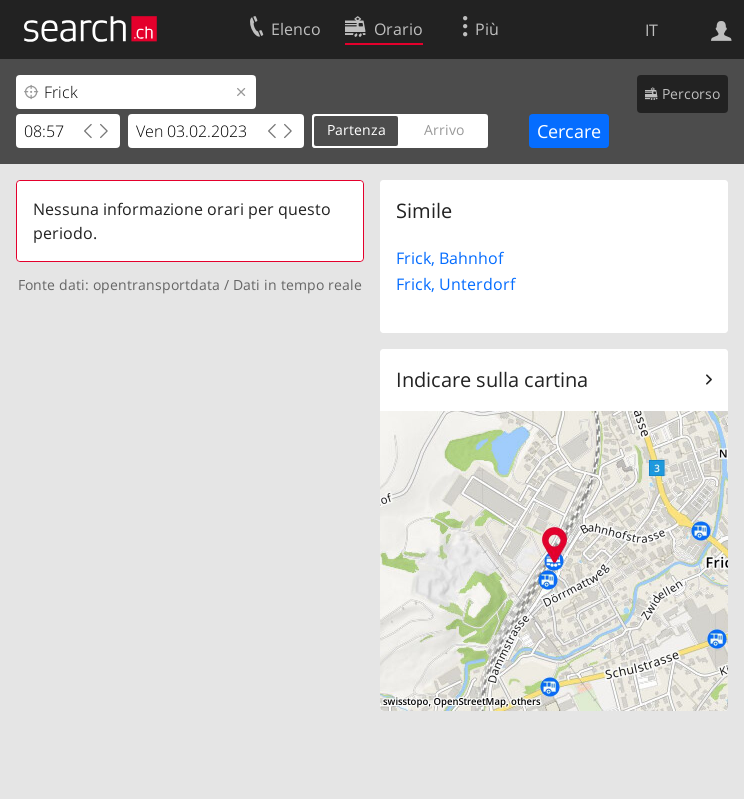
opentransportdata (156, 284)
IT (651, 30)
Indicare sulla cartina (492, 379)
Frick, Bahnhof (449, 258)
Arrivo (444, 129)
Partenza (356, 129)
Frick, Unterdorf (455, 284)
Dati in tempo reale (297, 284)
